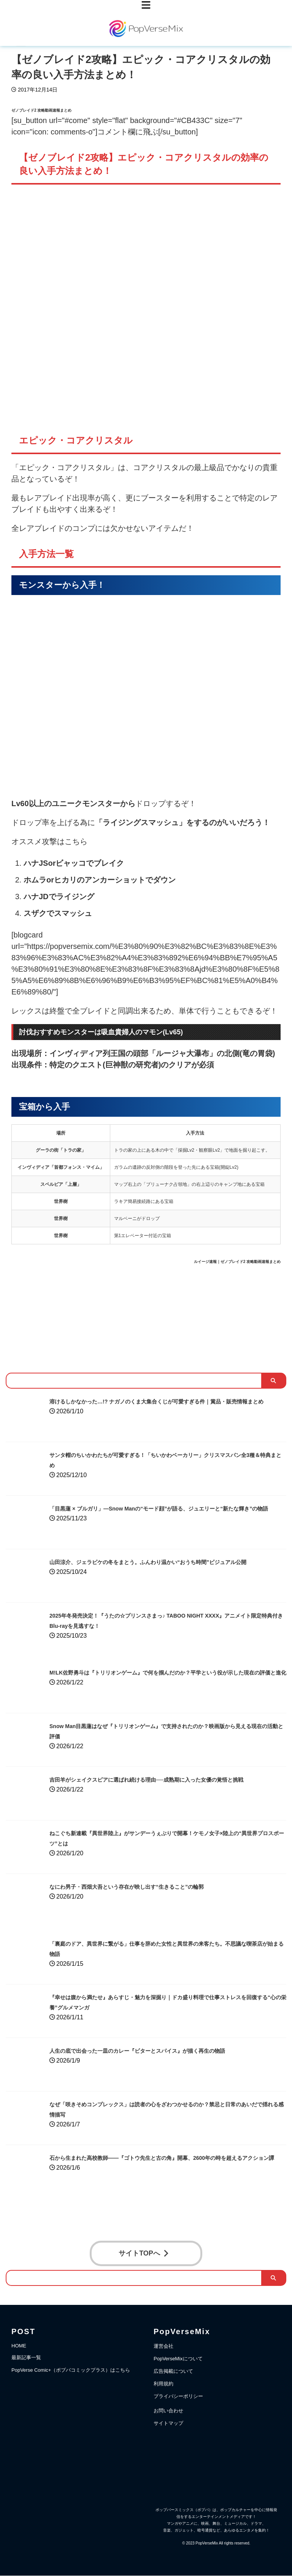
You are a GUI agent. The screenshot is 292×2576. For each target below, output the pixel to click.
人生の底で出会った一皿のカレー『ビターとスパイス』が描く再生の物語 (162, 2050)
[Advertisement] (146, 1314)
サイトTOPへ (144, 2253)
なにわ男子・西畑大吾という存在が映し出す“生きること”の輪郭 (148, 1886)
